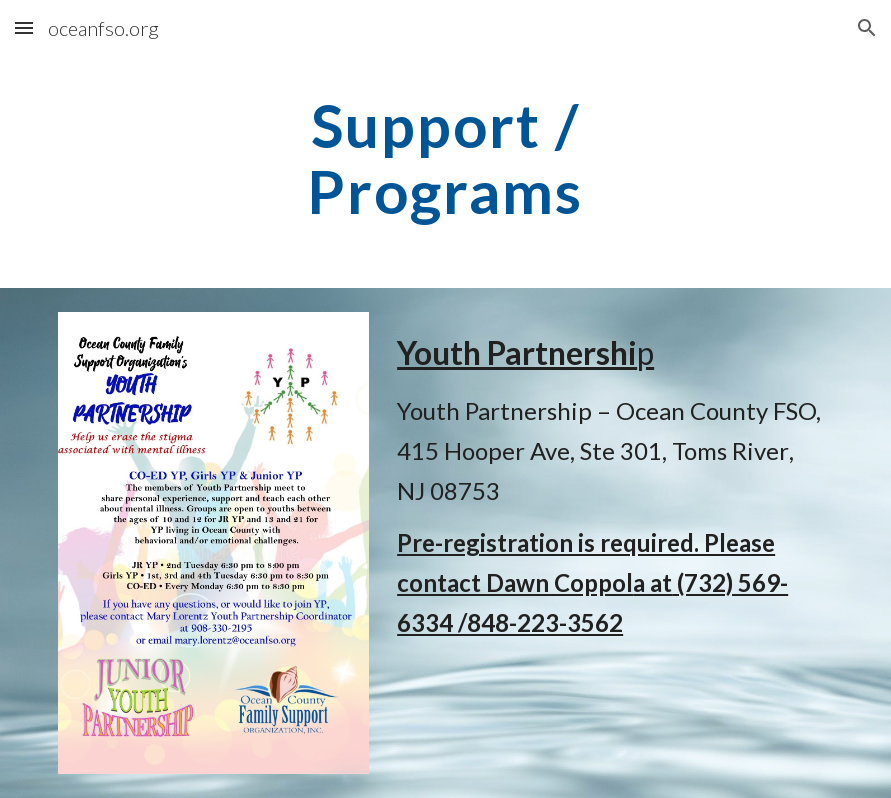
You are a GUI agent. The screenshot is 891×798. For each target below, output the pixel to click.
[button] (24, 27)
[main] (445, 158)
